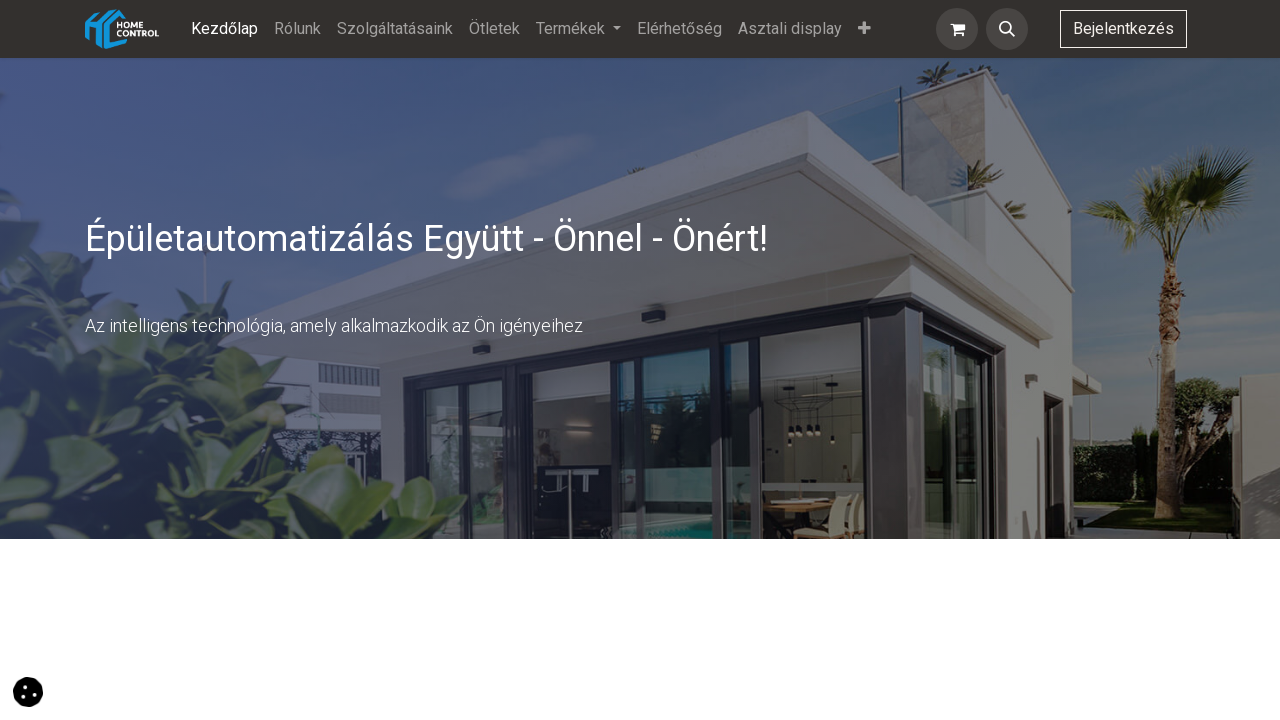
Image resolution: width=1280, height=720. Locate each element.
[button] (1007, 29)
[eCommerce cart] (957, 29)
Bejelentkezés (1123, 28)
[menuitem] (224, 29)
